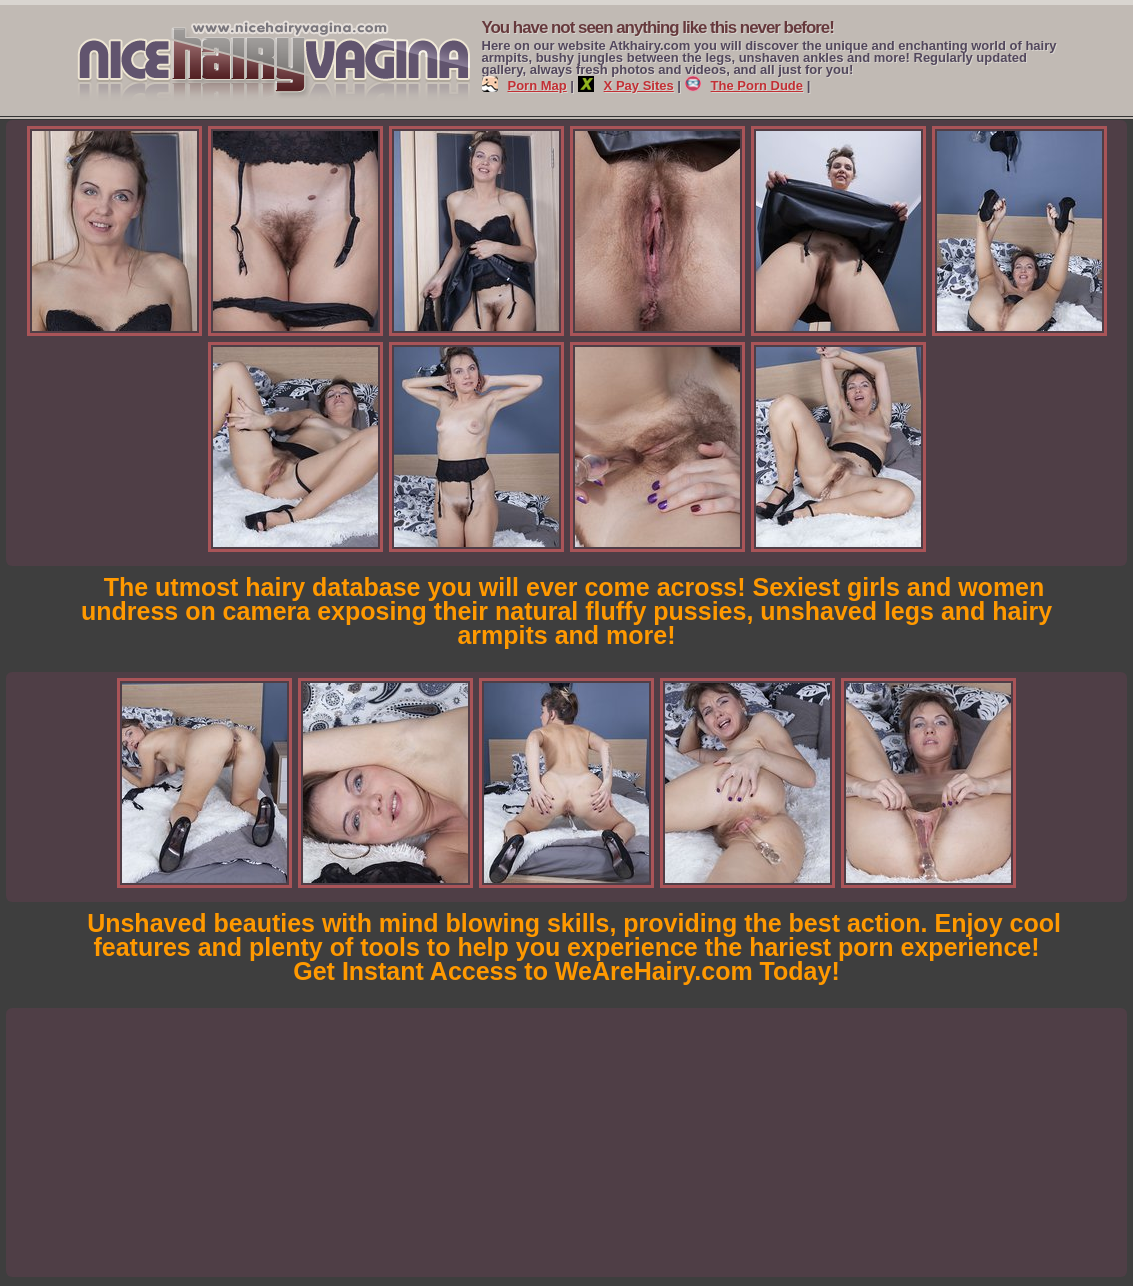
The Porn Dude (744, 85)
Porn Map (524, 85)
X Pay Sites (626, 85)
